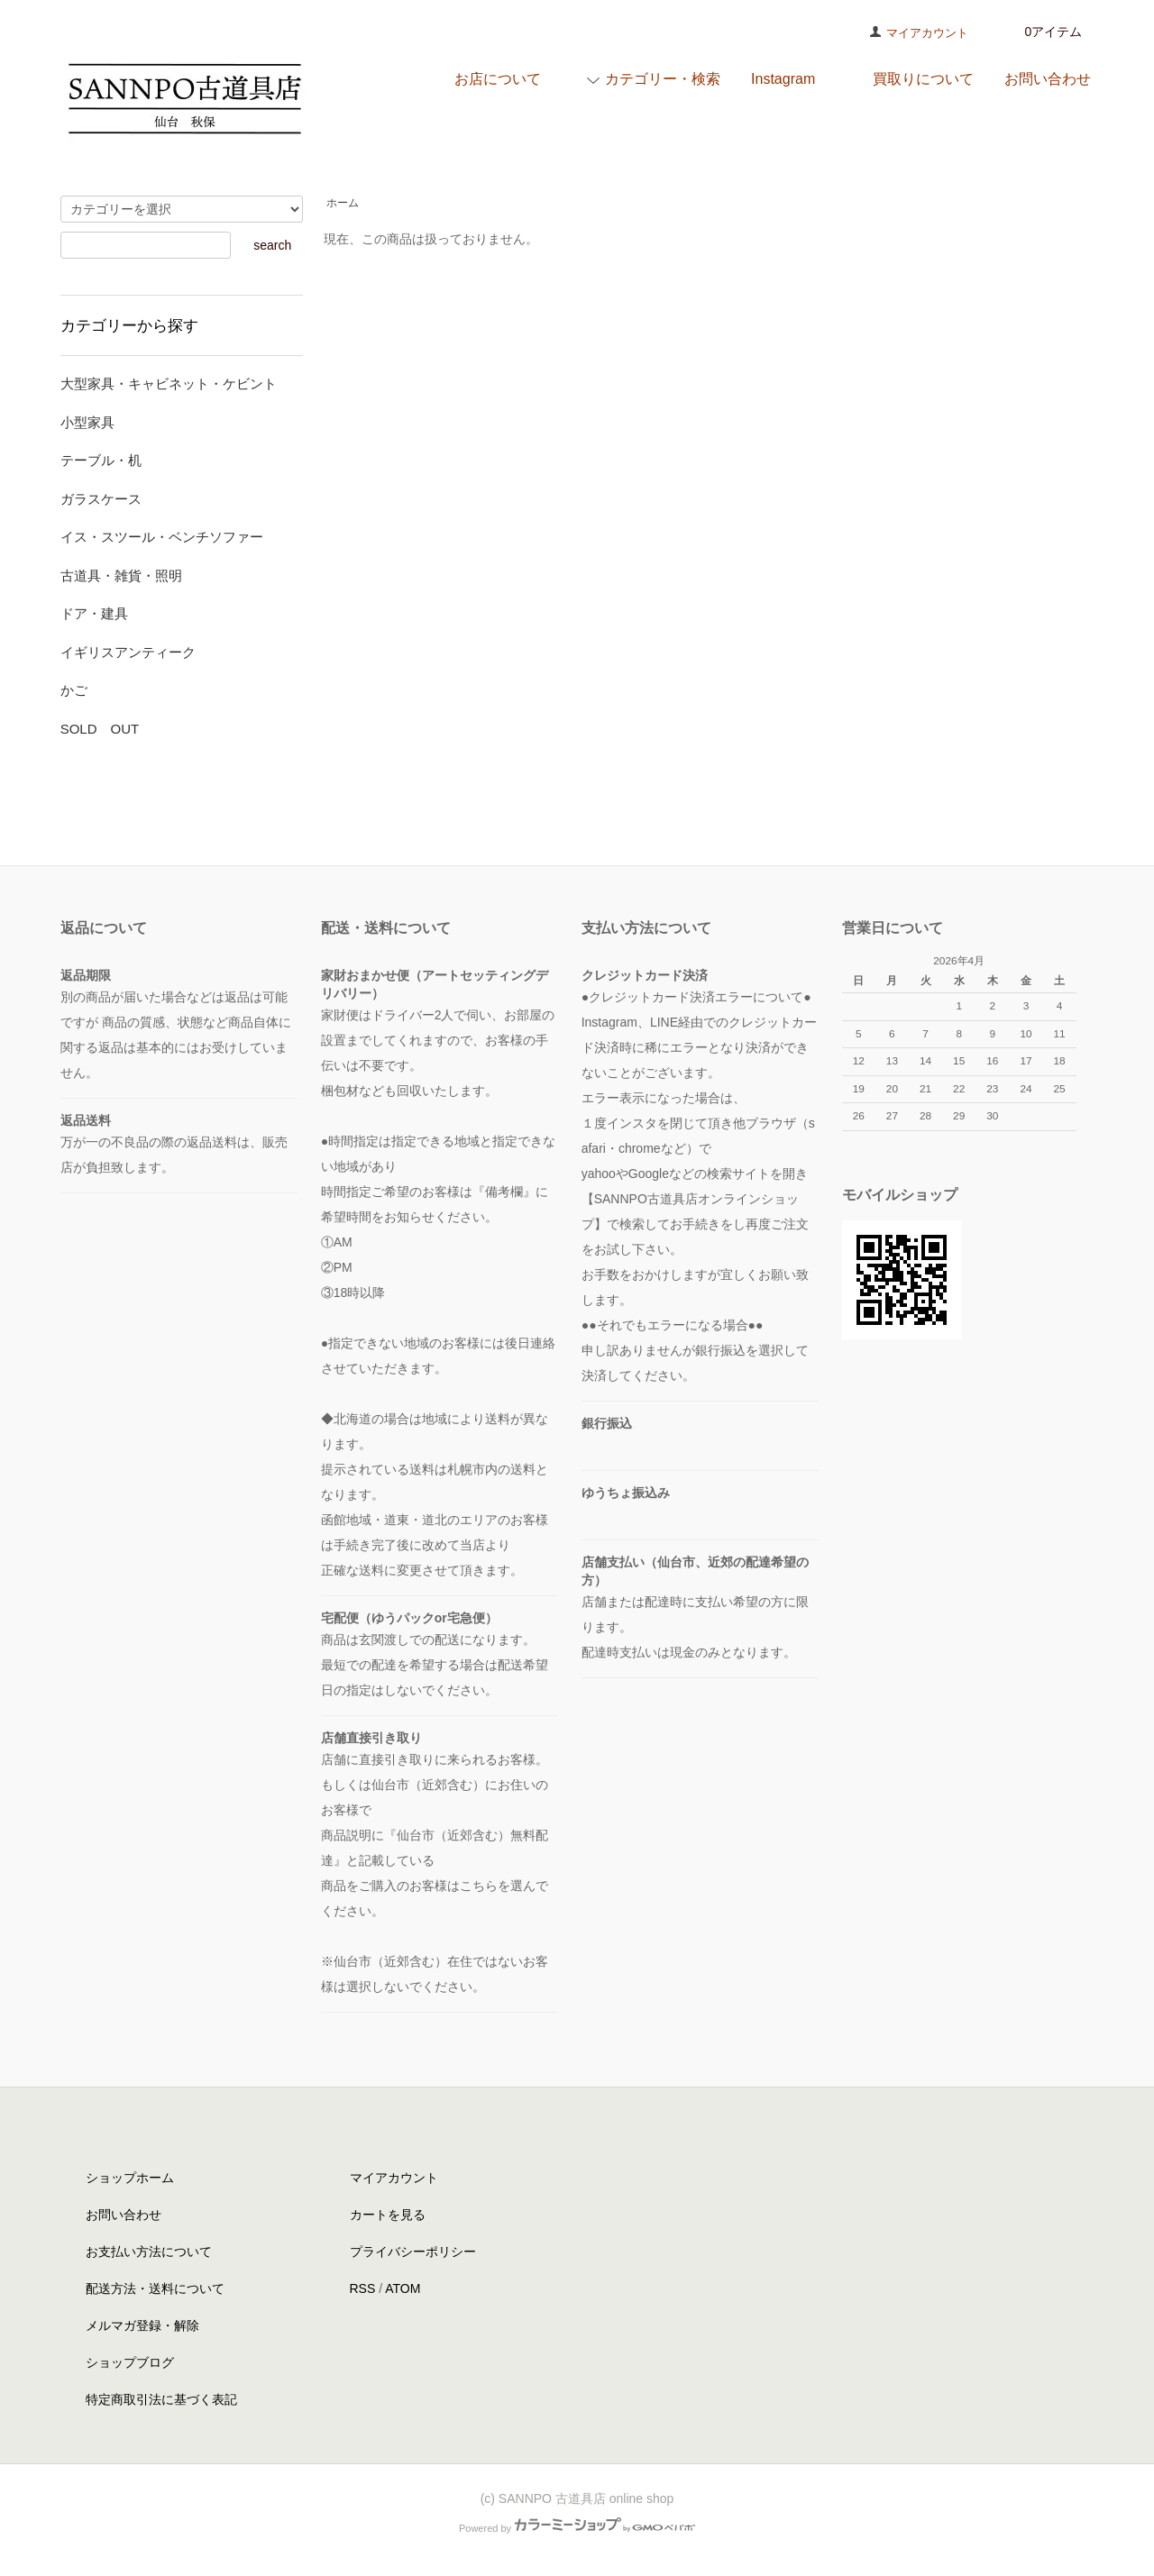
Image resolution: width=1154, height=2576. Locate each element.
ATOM (402, 2288)
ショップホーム (130, 2177)
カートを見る (388, 2214)
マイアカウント (927, 33)
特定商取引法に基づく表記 (161, 2399)
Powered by (577, 2528)
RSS (363, 2288)
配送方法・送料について (155, 2288)
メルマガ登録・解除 (142, 2325)
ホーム (342, 202)
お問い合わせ (123, 2214)
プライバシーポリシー (413, 2251)
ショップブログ (130, 2362)
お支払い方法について (149, 2251)
